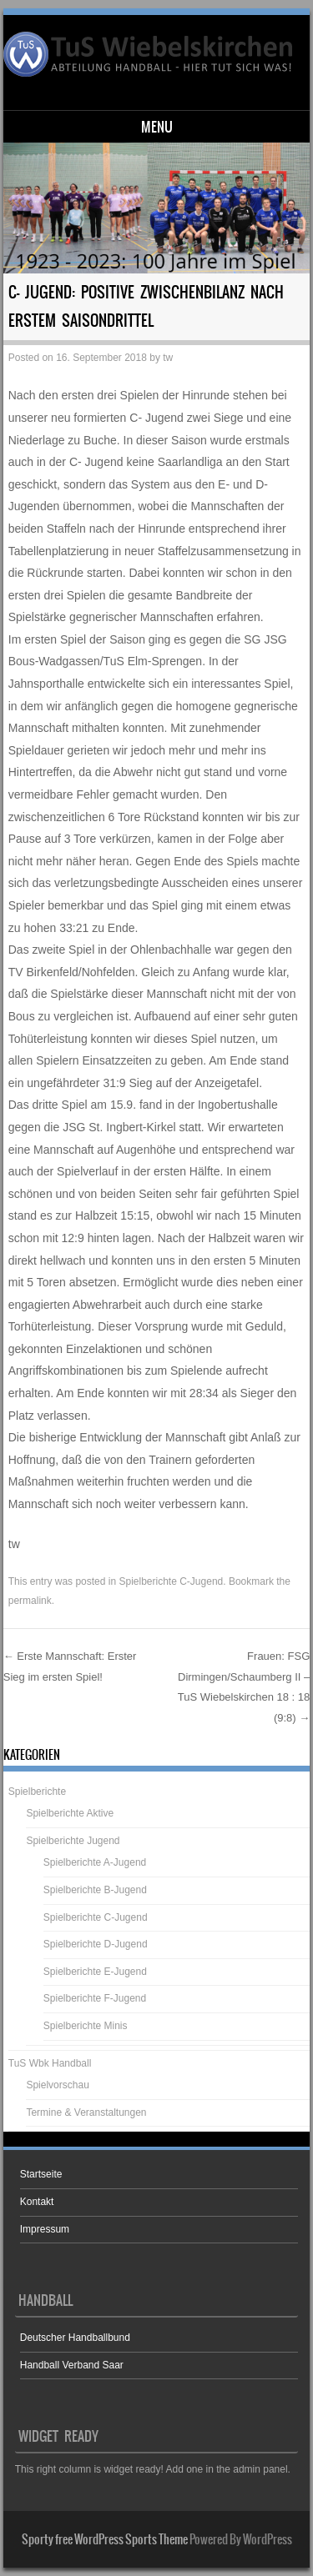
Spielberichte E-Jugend (95, 1971)
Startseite (41, 2174)
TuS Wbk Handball (50, 2063)
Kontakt (37, 2202)
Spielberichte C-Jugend (171, 1581)
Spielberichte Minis (85, 2026)
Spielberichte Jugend (72, 1841)
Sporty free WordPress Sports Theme (105, 2539)
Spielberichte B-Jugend (95, 1890)
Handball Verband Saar (72, 2365)
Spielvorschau (57, 2085)
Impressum (44, 2229)
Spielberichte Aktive (70, 1813)
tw (168, 357)
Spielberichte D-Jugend (95, 1944)
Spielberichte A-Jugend (94, 1862)
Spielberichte (37, 1791)
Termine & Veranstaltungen (86, 2112)
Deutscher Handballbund (75, 2337)
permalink (30, 1600)
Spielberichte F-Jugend (94, 1998)
